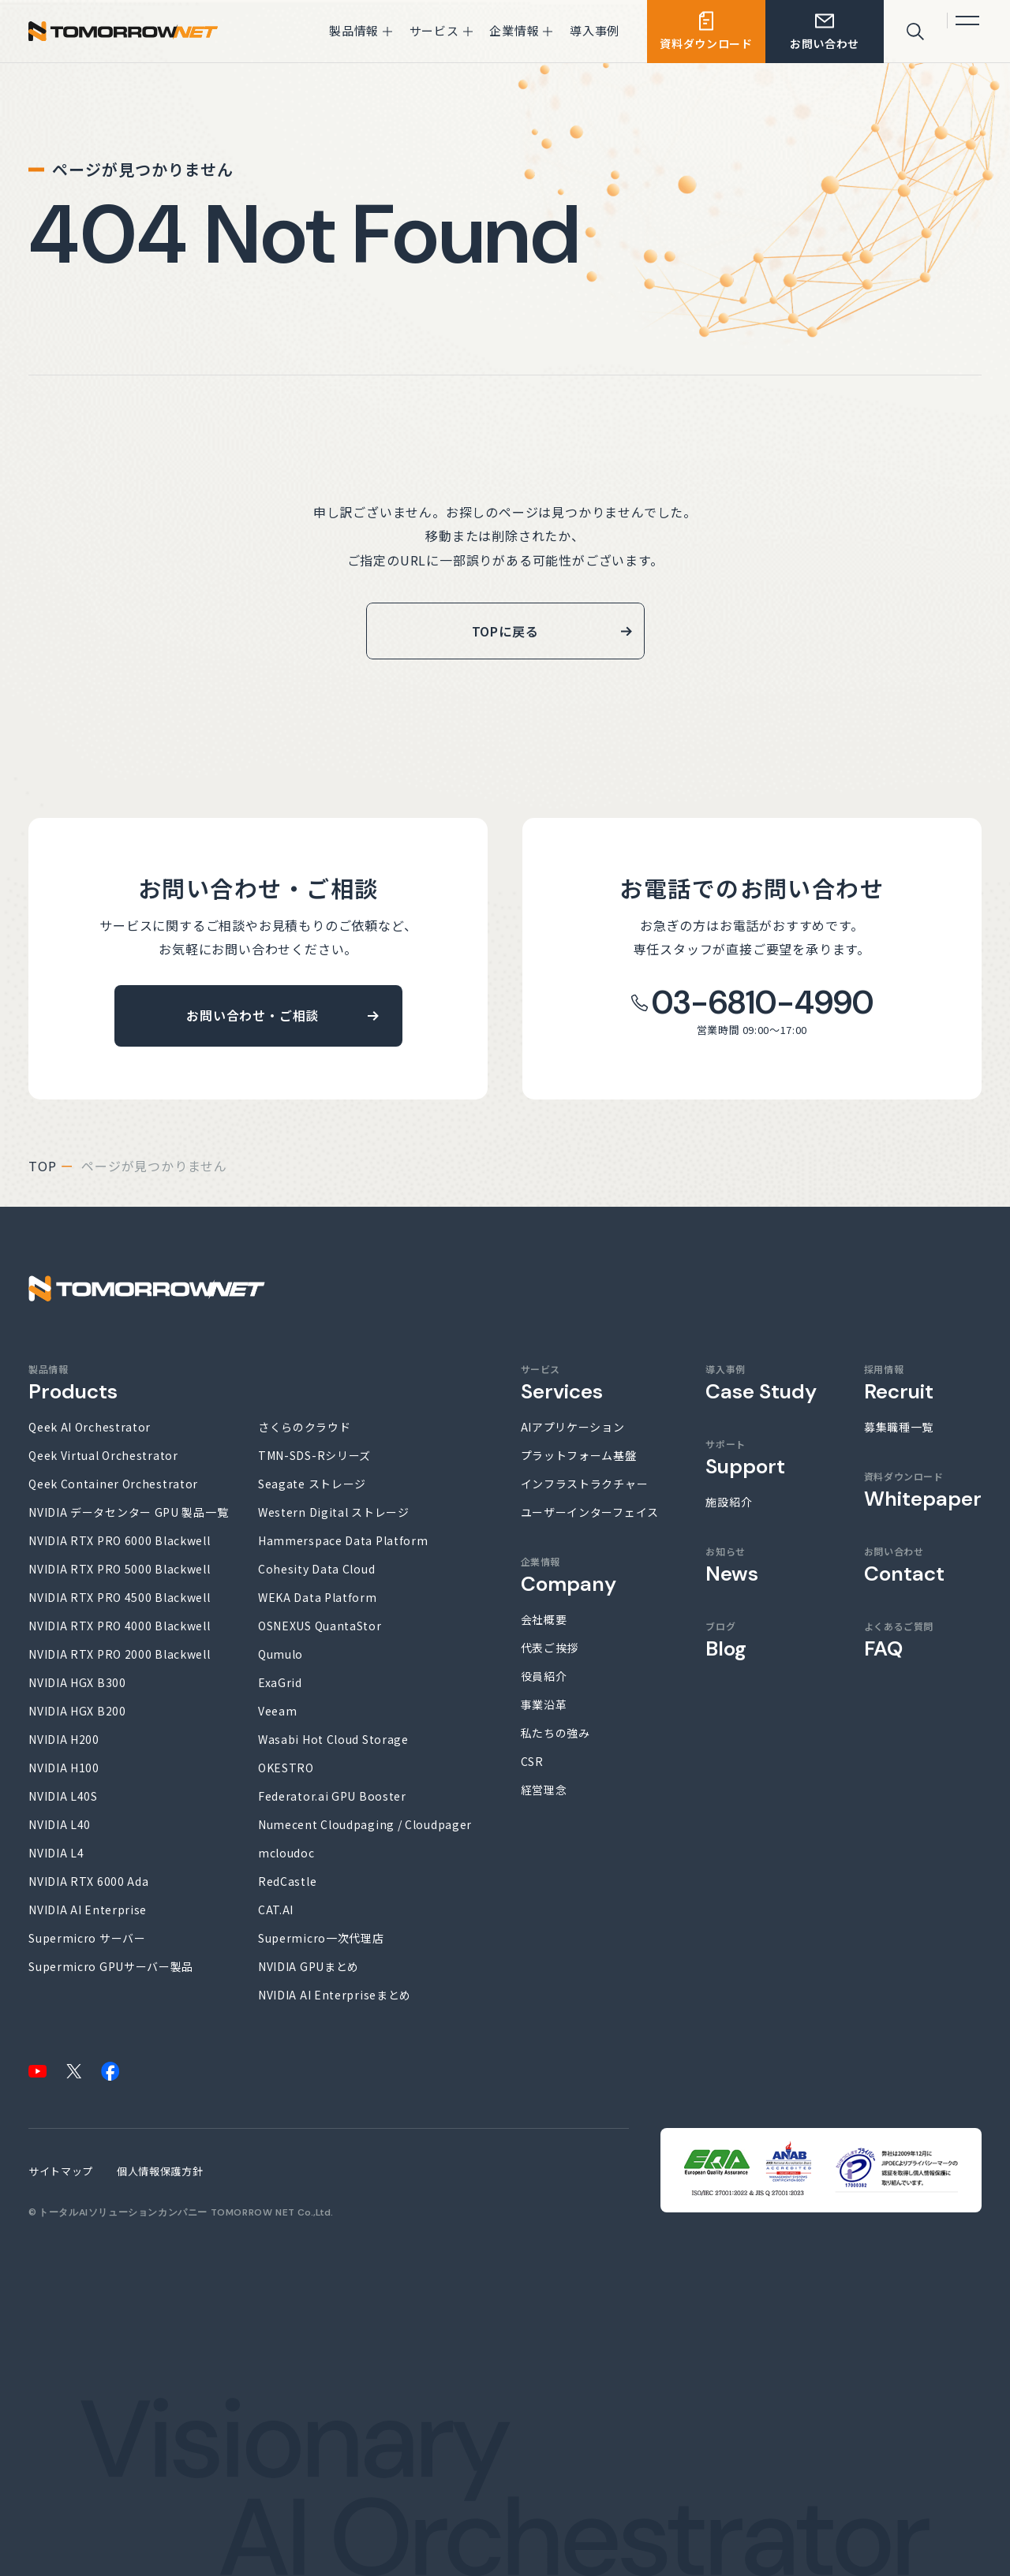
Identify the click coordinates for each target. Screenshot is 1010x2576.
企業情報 (568, 1575)
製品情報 (73, 1382)
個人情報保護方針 (160, 2170)
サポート (745, 1457)
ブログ (725, 1639)
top (42, 1165)
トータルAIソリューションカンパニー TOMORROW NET (167, 2212)
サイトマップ (60, 2170)
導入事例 (761, 1382)
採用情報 (898, 1382)
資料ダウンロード (923, 1489)
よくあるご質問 (898, 1639)
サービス (562, 1382)
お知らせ (731, 1564)
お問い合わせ (904, 1564)
